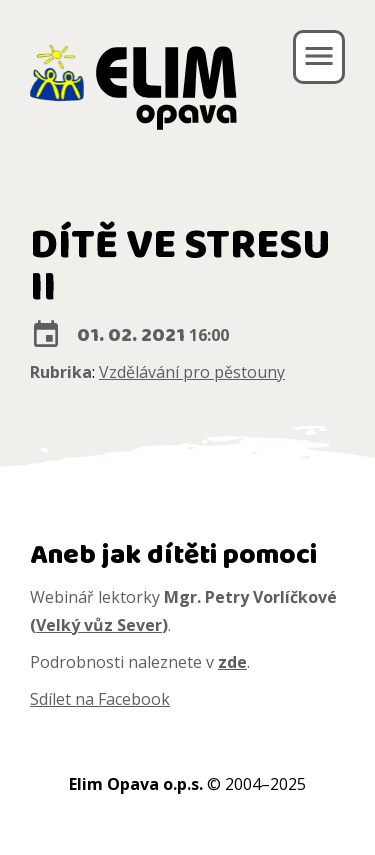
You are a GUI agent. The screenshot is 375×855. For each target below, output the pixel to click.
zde (232, 662)
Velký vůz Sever (99, 625)
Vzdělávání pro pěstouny (192, 372)
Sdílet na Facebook (100, 699)
